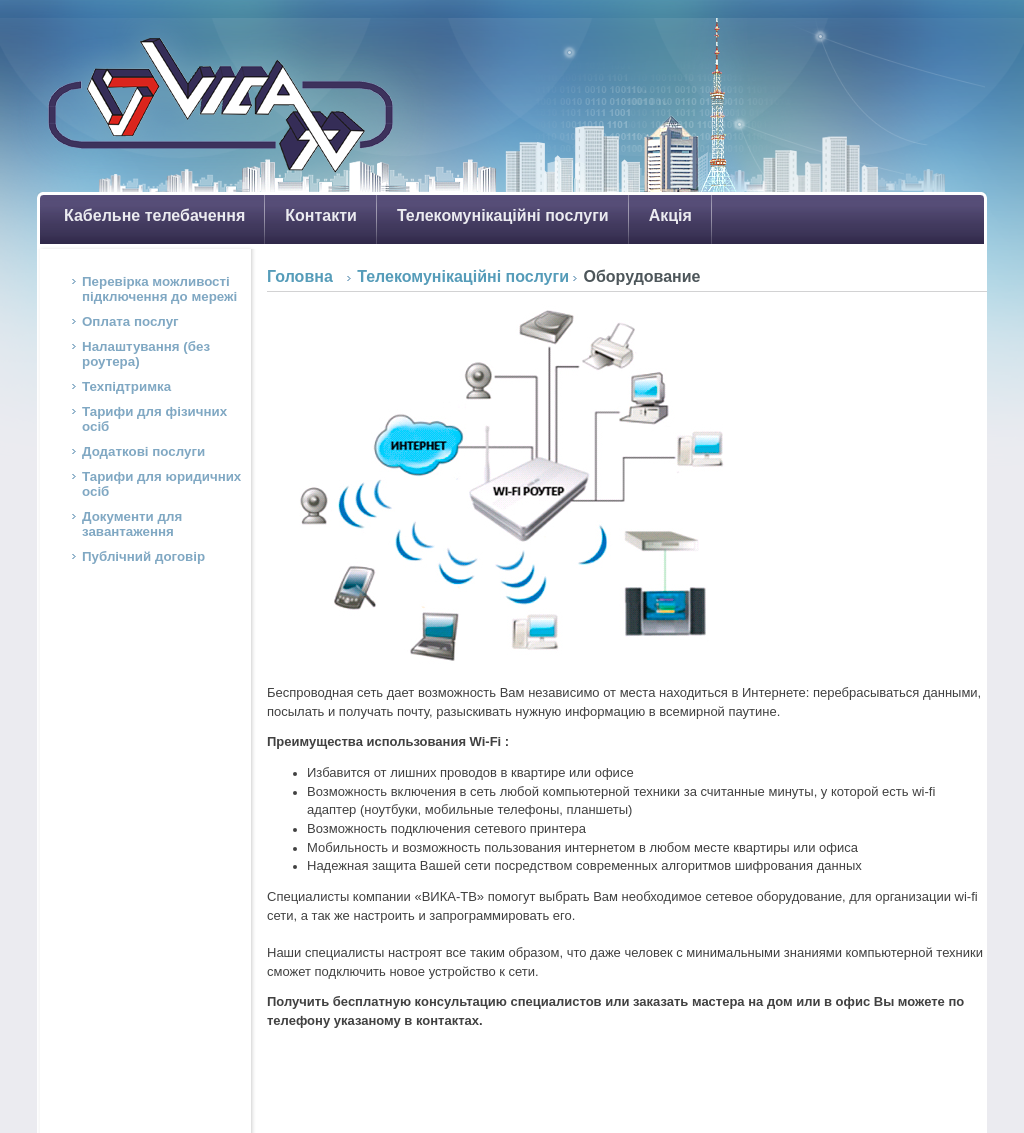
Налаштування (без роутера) (146, 354)
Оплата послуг (130, 321)
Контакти (321, 215)
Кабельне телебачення (154, 215)
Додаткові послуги (143, 451)
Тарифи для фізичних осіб (154, 419)
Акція (670, 215)
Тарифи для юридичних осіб (161, 484)
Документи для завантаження (132, 524)
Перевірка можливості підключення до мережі (159, 289)
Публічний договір (143, 556)
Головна (300, 276)
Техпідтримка (126, 386)
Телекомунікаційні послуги (503, 215)
